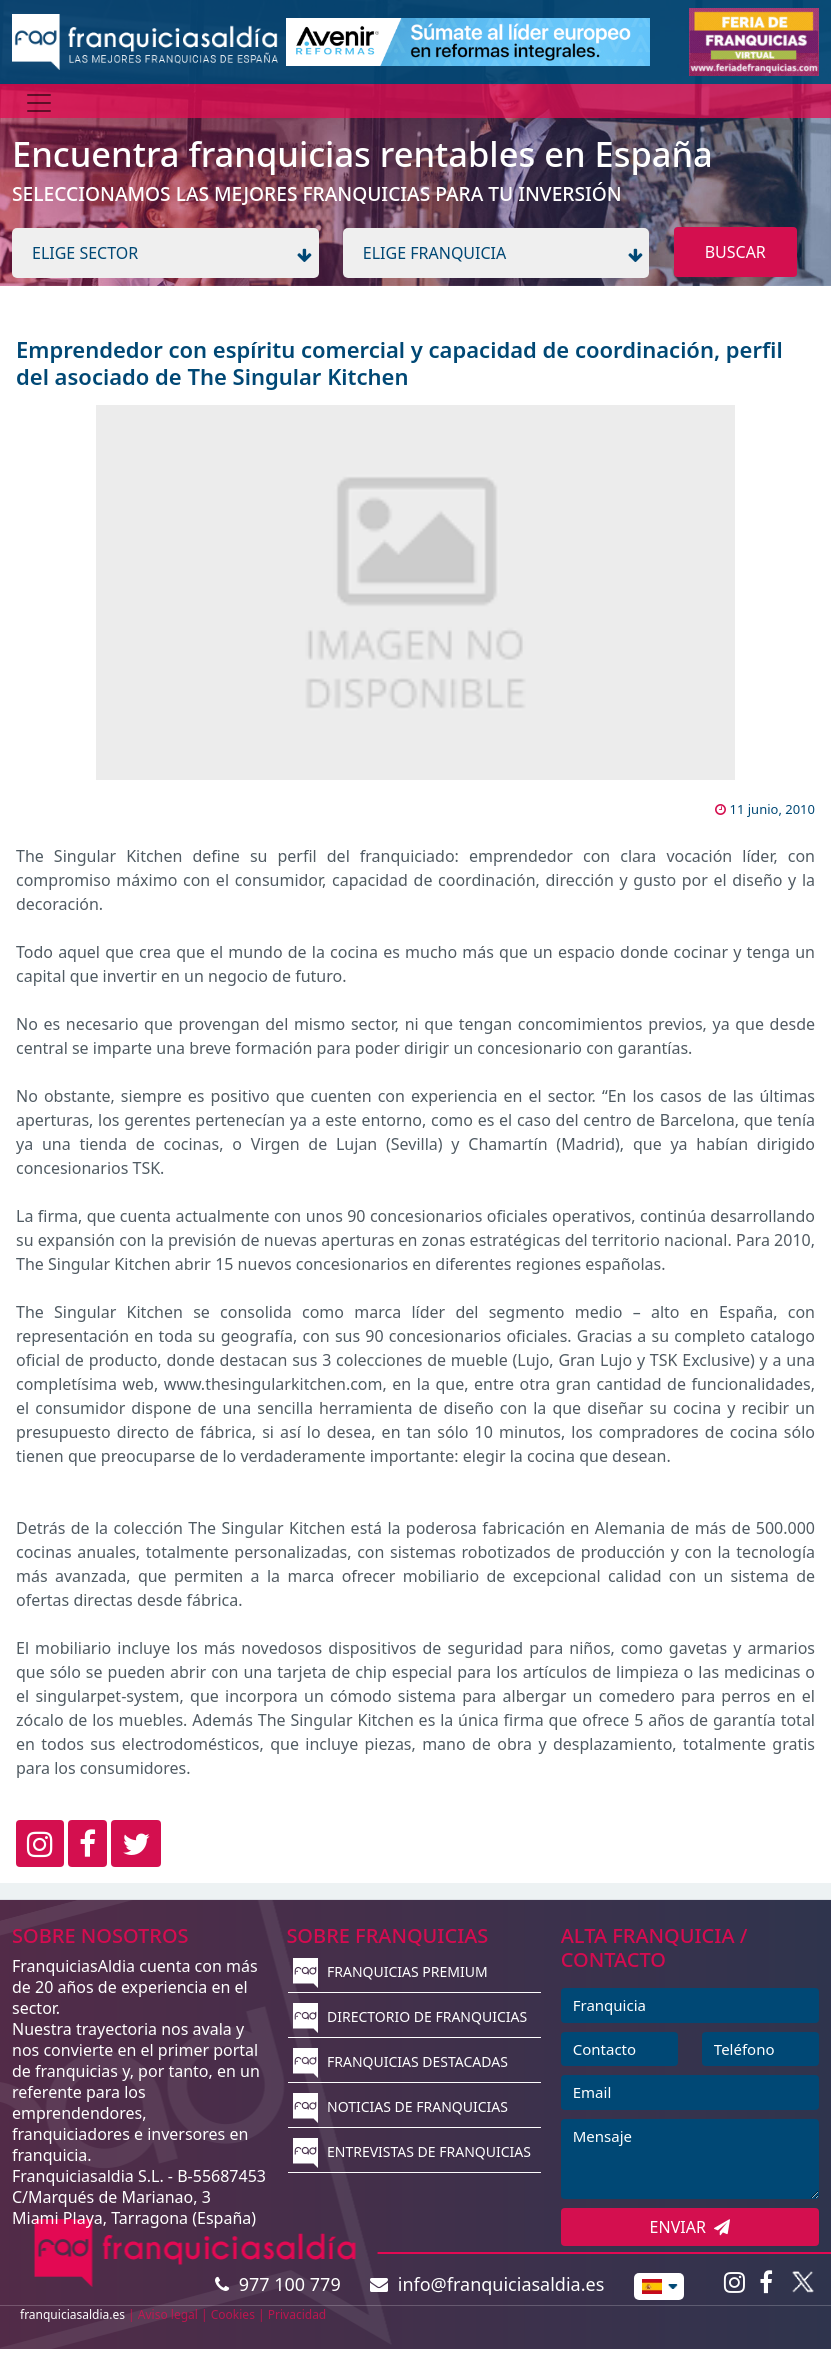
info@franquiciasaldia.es (487, 2284)
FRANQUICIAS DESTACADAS (400, 2061)
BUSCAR (735, 252)
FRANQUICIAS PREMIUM (390, 1971)
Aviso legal (168, 2314)
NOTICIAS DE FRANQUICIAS (400, 2106)
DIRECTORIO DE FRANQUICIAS (410, 2016)
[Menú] (39, 103)
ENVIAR (690, 2227)
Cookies (233, 2314)
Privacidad (297, 2314)
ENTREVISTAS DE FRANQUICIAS (412, 2151)
